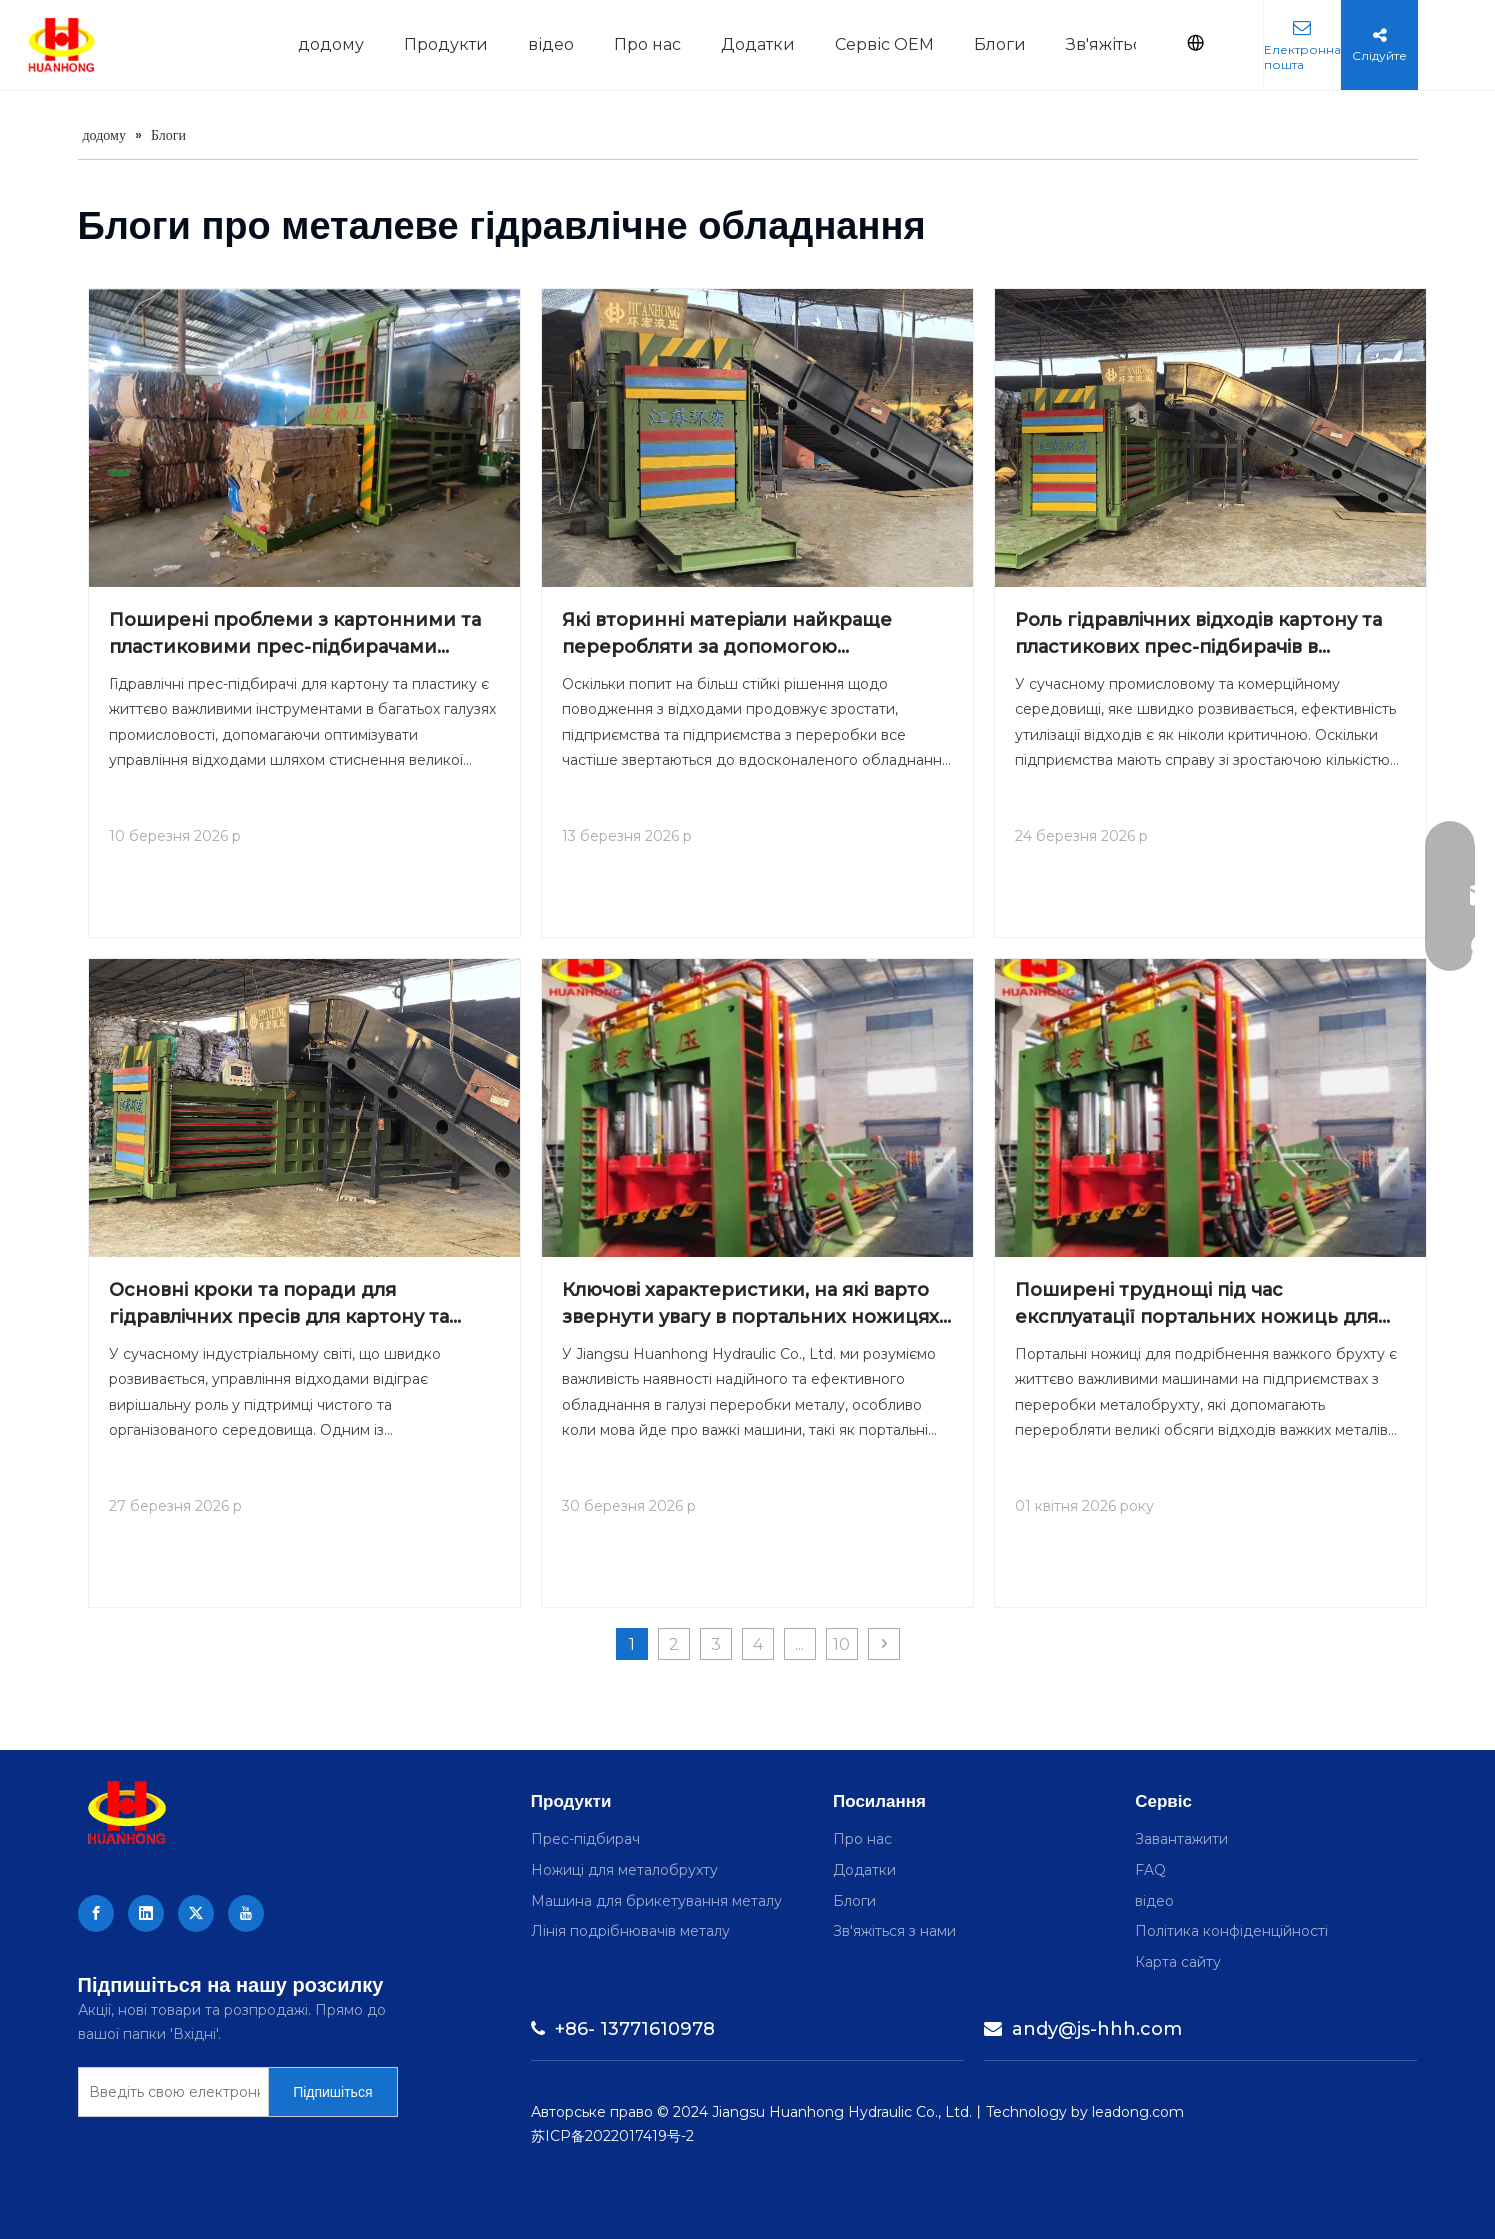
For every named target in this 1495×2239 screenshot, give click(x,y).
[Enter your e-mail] (169, 2092)
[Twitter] (196, 1913)
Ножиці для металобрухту (624, 1870)
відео (1154, 1901)
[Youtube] (246, 1913)
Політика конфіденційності (1231, 1931)
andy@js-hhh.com (1083, 2029)
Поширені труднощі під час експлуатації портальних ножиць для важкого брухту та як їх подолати (1196, 1305)
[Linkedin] (146, 1913)
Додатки (864, 1870)
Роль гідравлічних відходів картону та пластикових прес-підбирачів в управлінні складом (1198, 635)
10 (841, 1644)
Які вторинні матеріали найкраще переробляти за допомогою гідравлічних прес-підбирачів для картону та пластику (727, 635)
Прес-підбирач (585, 1839)
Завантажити (1181, 1839)
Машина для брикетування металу (656, 1901)
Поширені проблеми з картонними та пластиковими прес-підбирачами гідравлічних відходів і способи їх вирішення (295, 635)
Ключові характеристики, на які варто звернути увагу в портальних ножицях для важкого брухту (750, 1305)
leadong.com (1138, 2112)
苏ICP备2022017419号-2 (612, 2136)
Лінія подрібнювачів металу (630, 1931)
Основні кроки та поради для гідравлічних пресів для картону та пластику (279, 1305)
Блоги (854, 1901)
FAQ (1150, 1870)
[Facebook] (96, 1913)
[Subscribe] (332, 2092)
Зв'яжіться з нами (894, 1931)
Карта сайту (1178, 1962)
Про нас (862, 1839)
